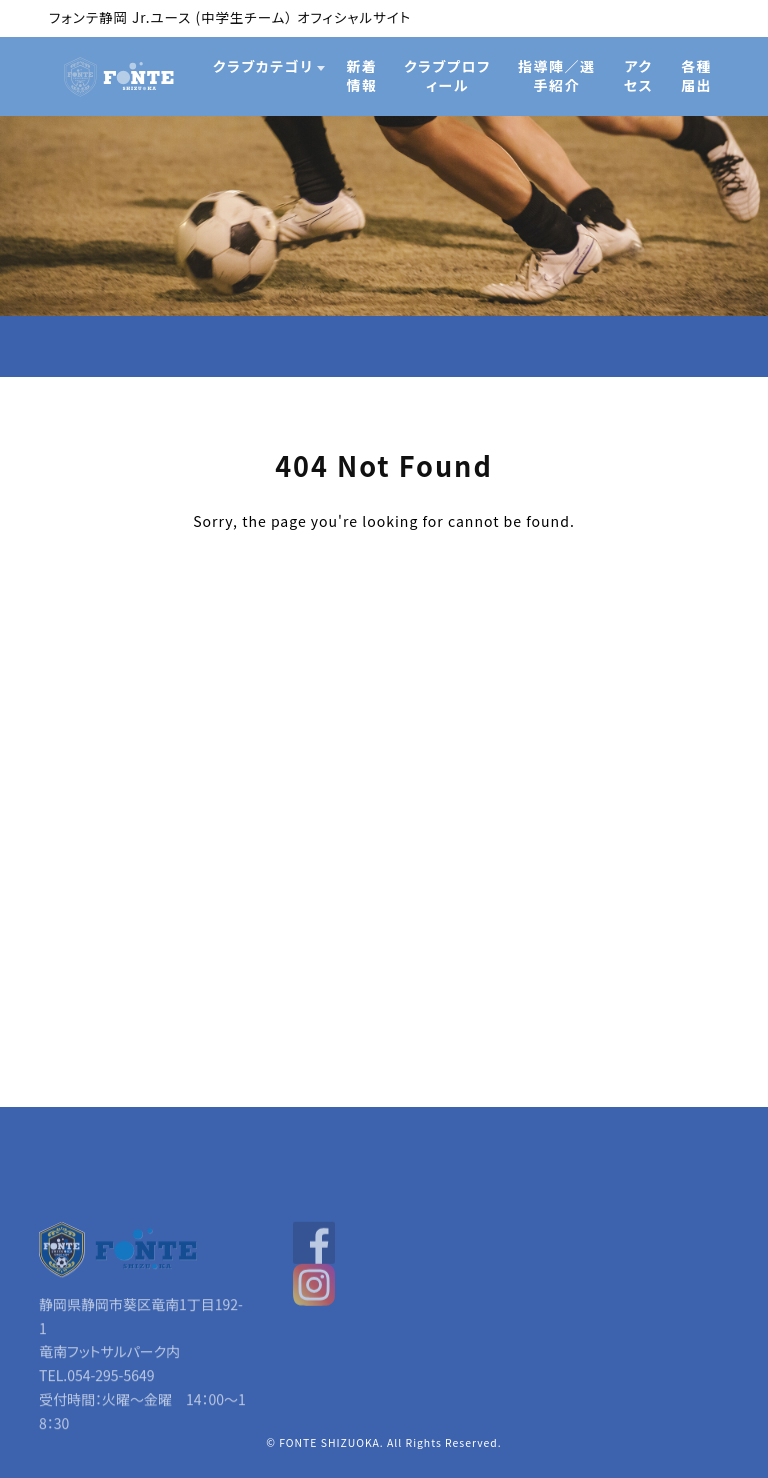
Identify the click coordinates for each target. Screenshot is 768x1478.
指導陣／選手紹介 (557, 76)
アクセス (639, 76)
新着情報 (362, 76)
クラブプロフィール (447, 76)
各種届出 (696, 76)
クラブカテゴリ (263, 66)
